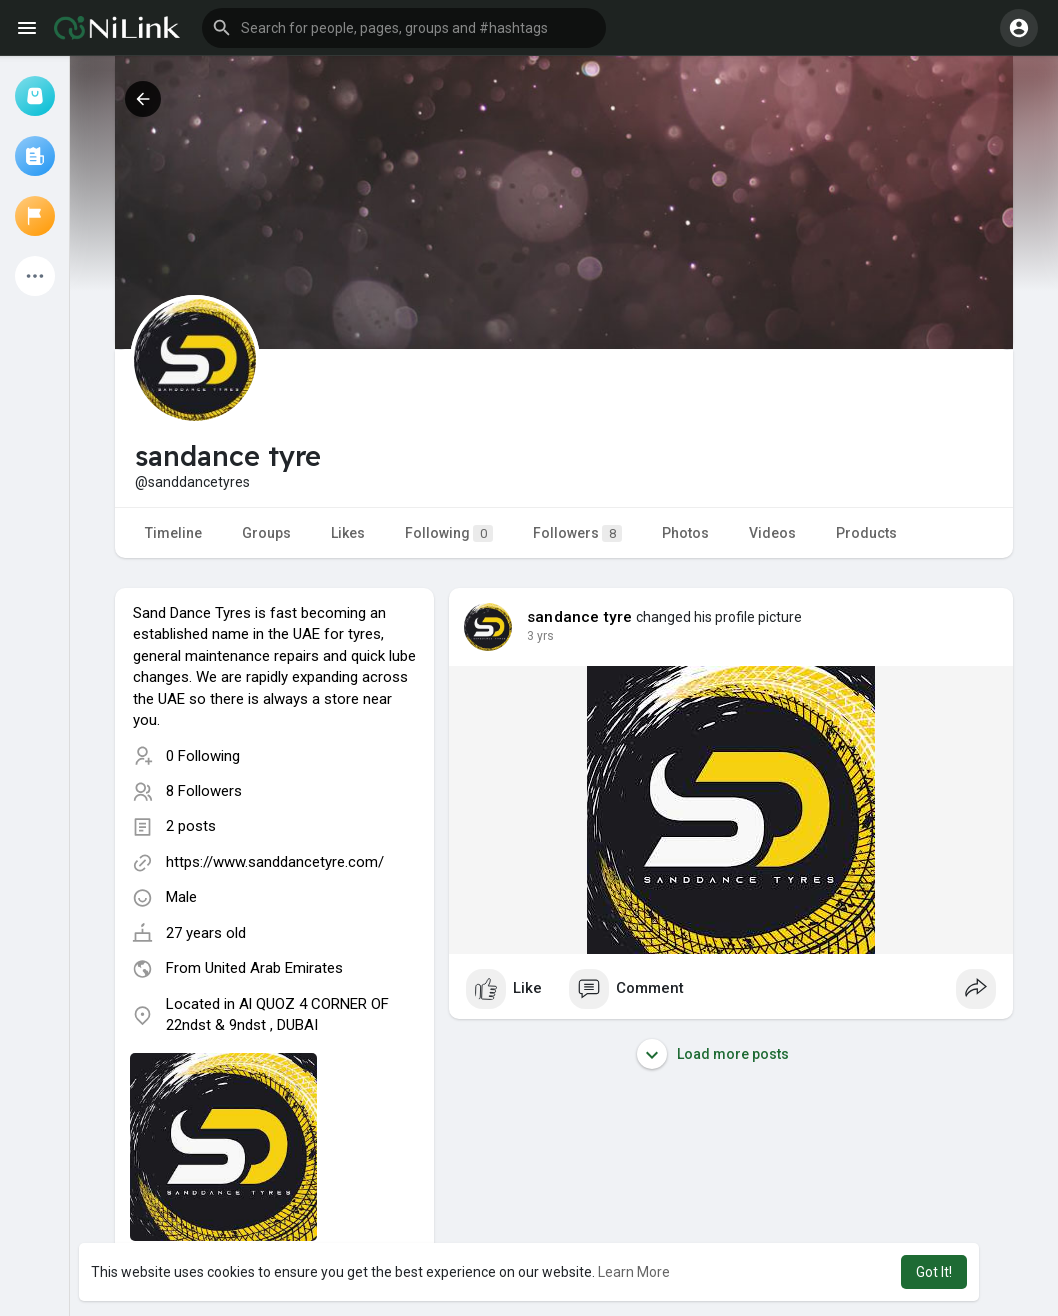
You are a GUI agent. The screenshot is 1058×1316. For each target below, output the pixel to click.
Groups (266, 533)
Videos (772, 533)
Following (449, 533)
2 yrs (540, 636)
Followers (577, 533)
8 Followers (204, 791)
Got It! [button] (934, 1272)
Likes (348, 533)
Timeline (173, 533)
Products (866, 533)
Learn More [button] (634, 1272)
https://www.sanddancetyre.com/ (275, 862)
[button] (404, 28)
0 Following (203, 756)
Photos (685, 533)
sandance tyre (580, 617)
